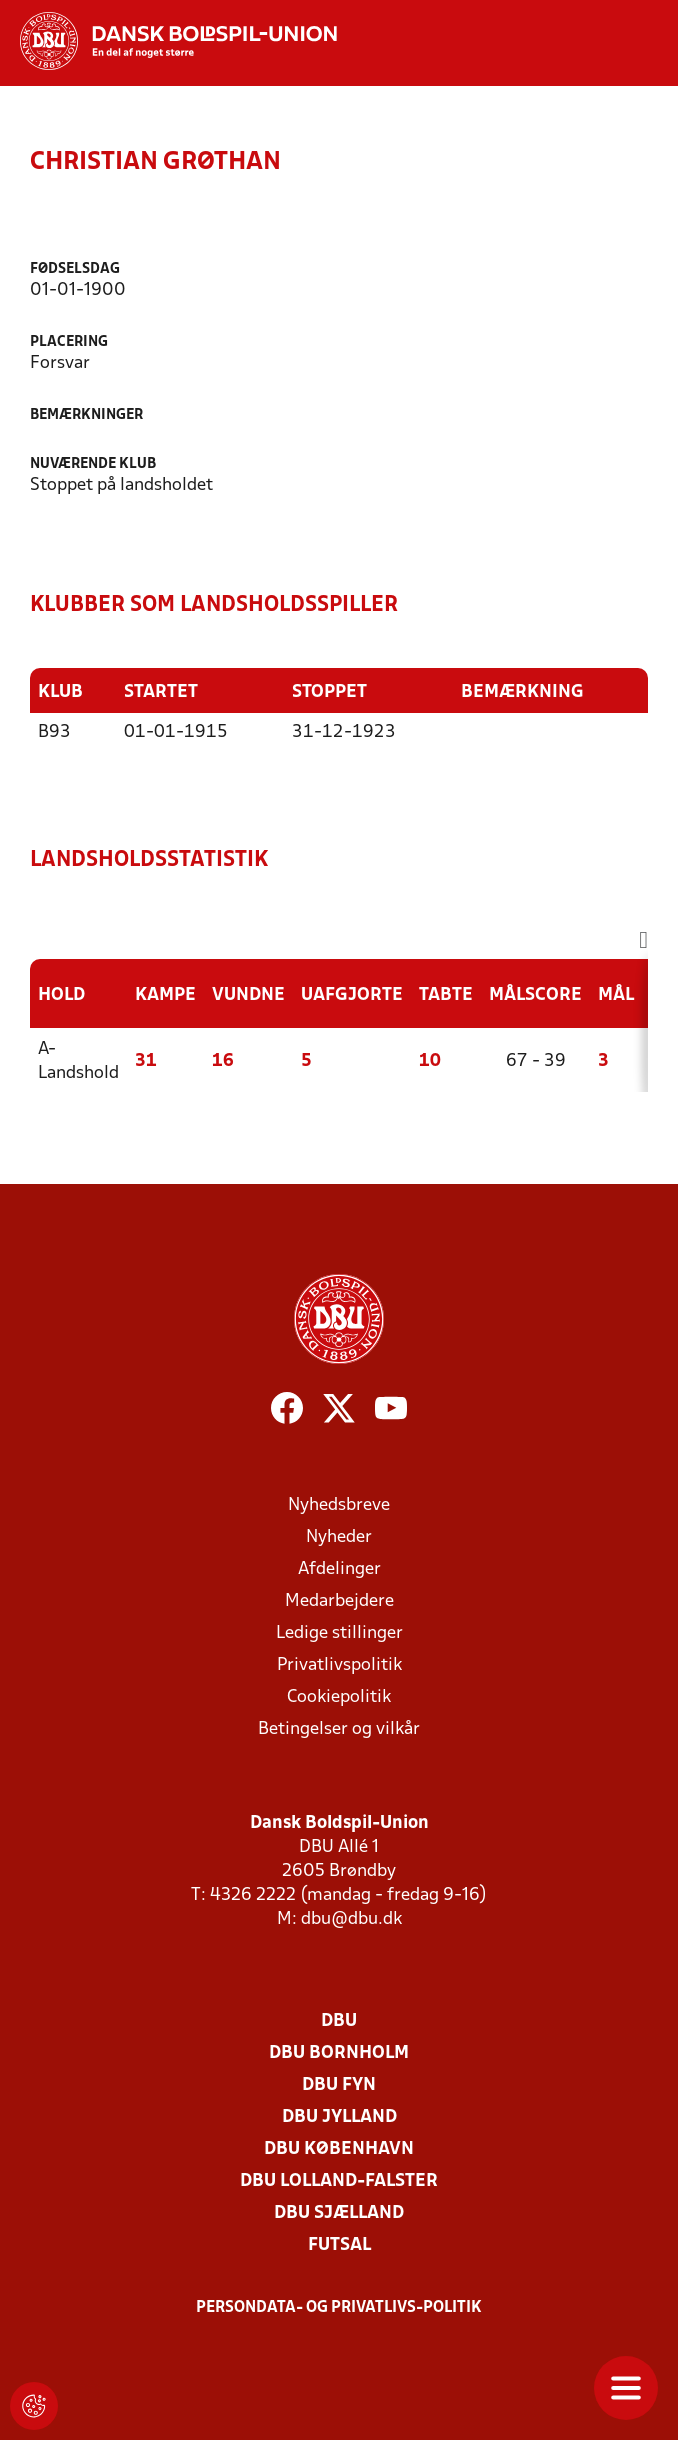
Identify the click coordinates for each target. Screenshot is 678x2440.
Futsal (339, 2244)
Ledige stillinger (339, 1632)
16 (223, 1060)
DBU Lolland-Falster (339, 2180)
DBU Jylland (339, 2116)
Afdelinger (339, 1568)
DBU (339, 2020)
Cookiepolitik (339, 1696)
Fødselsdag (75, 269)
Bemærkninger (86, 415)
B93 (54, 731)
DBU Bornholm (339, 2052)
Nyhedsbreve (339, 1504)
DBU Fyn (339, 2084)
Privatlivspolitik (339, 1664)
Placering (69, 342)
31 (146, 1060)
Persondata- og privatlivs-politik (339, 2307)
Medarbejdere (339, 1600)
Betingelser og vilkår (339, 1728)
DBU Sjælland (339, 2212)
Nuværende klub (93, 464)
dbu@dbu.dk (351, 1918)
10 (430, 1060)
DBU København (339, 2148)
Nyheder (339, 1536)
